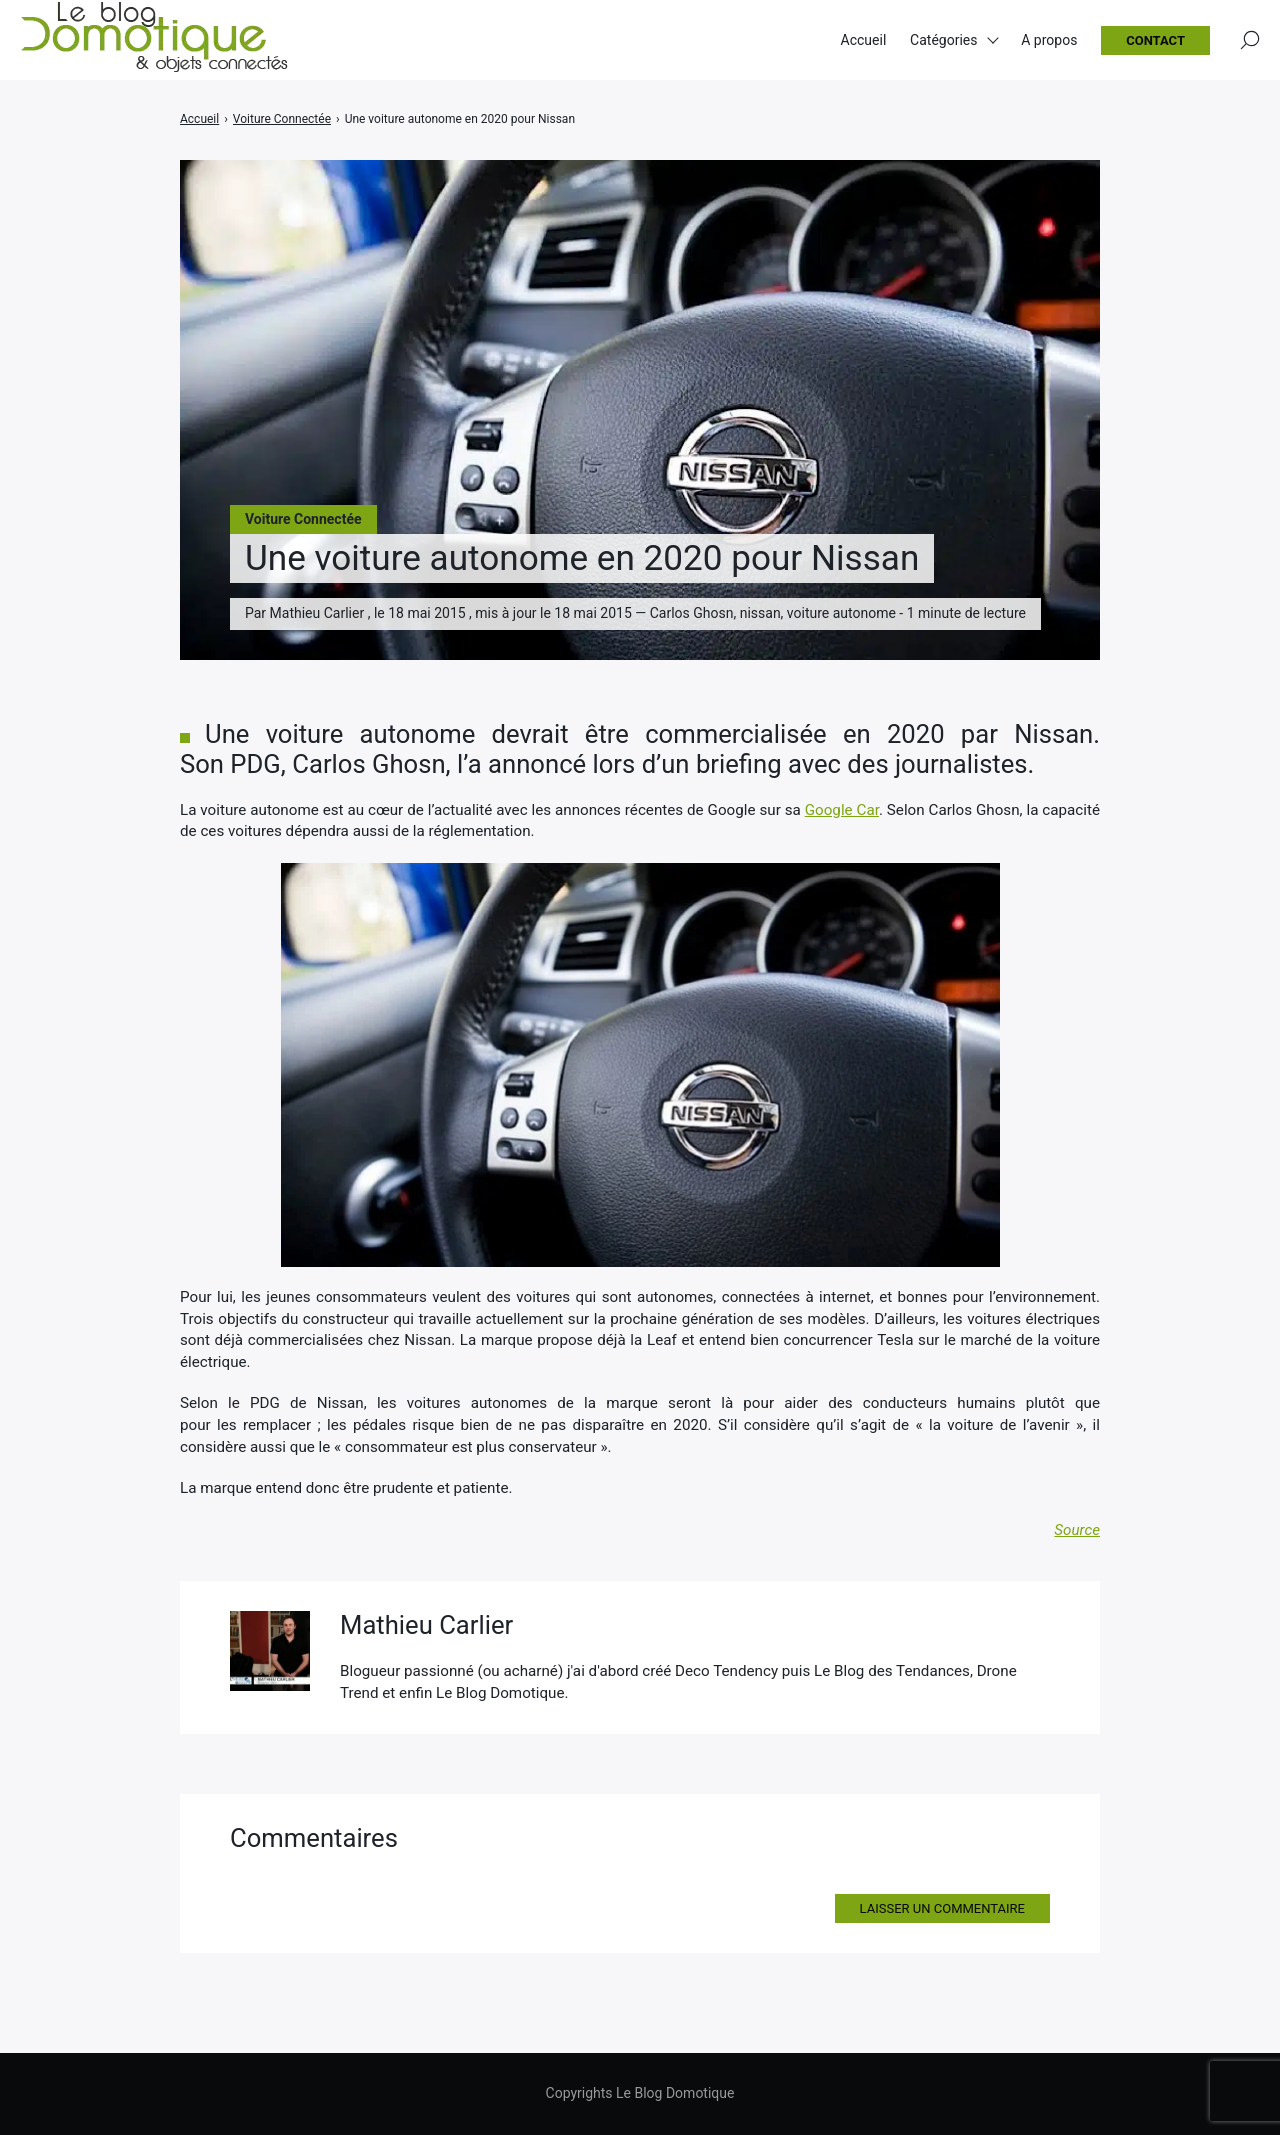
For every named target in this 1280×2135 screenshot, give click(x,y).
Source (1077, 1530)
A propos (1049, 40)
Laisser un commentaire (942, 1908)
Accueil (864, 40)
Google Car (842, 810)
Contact (1155, 40)
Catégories (943, 40)
